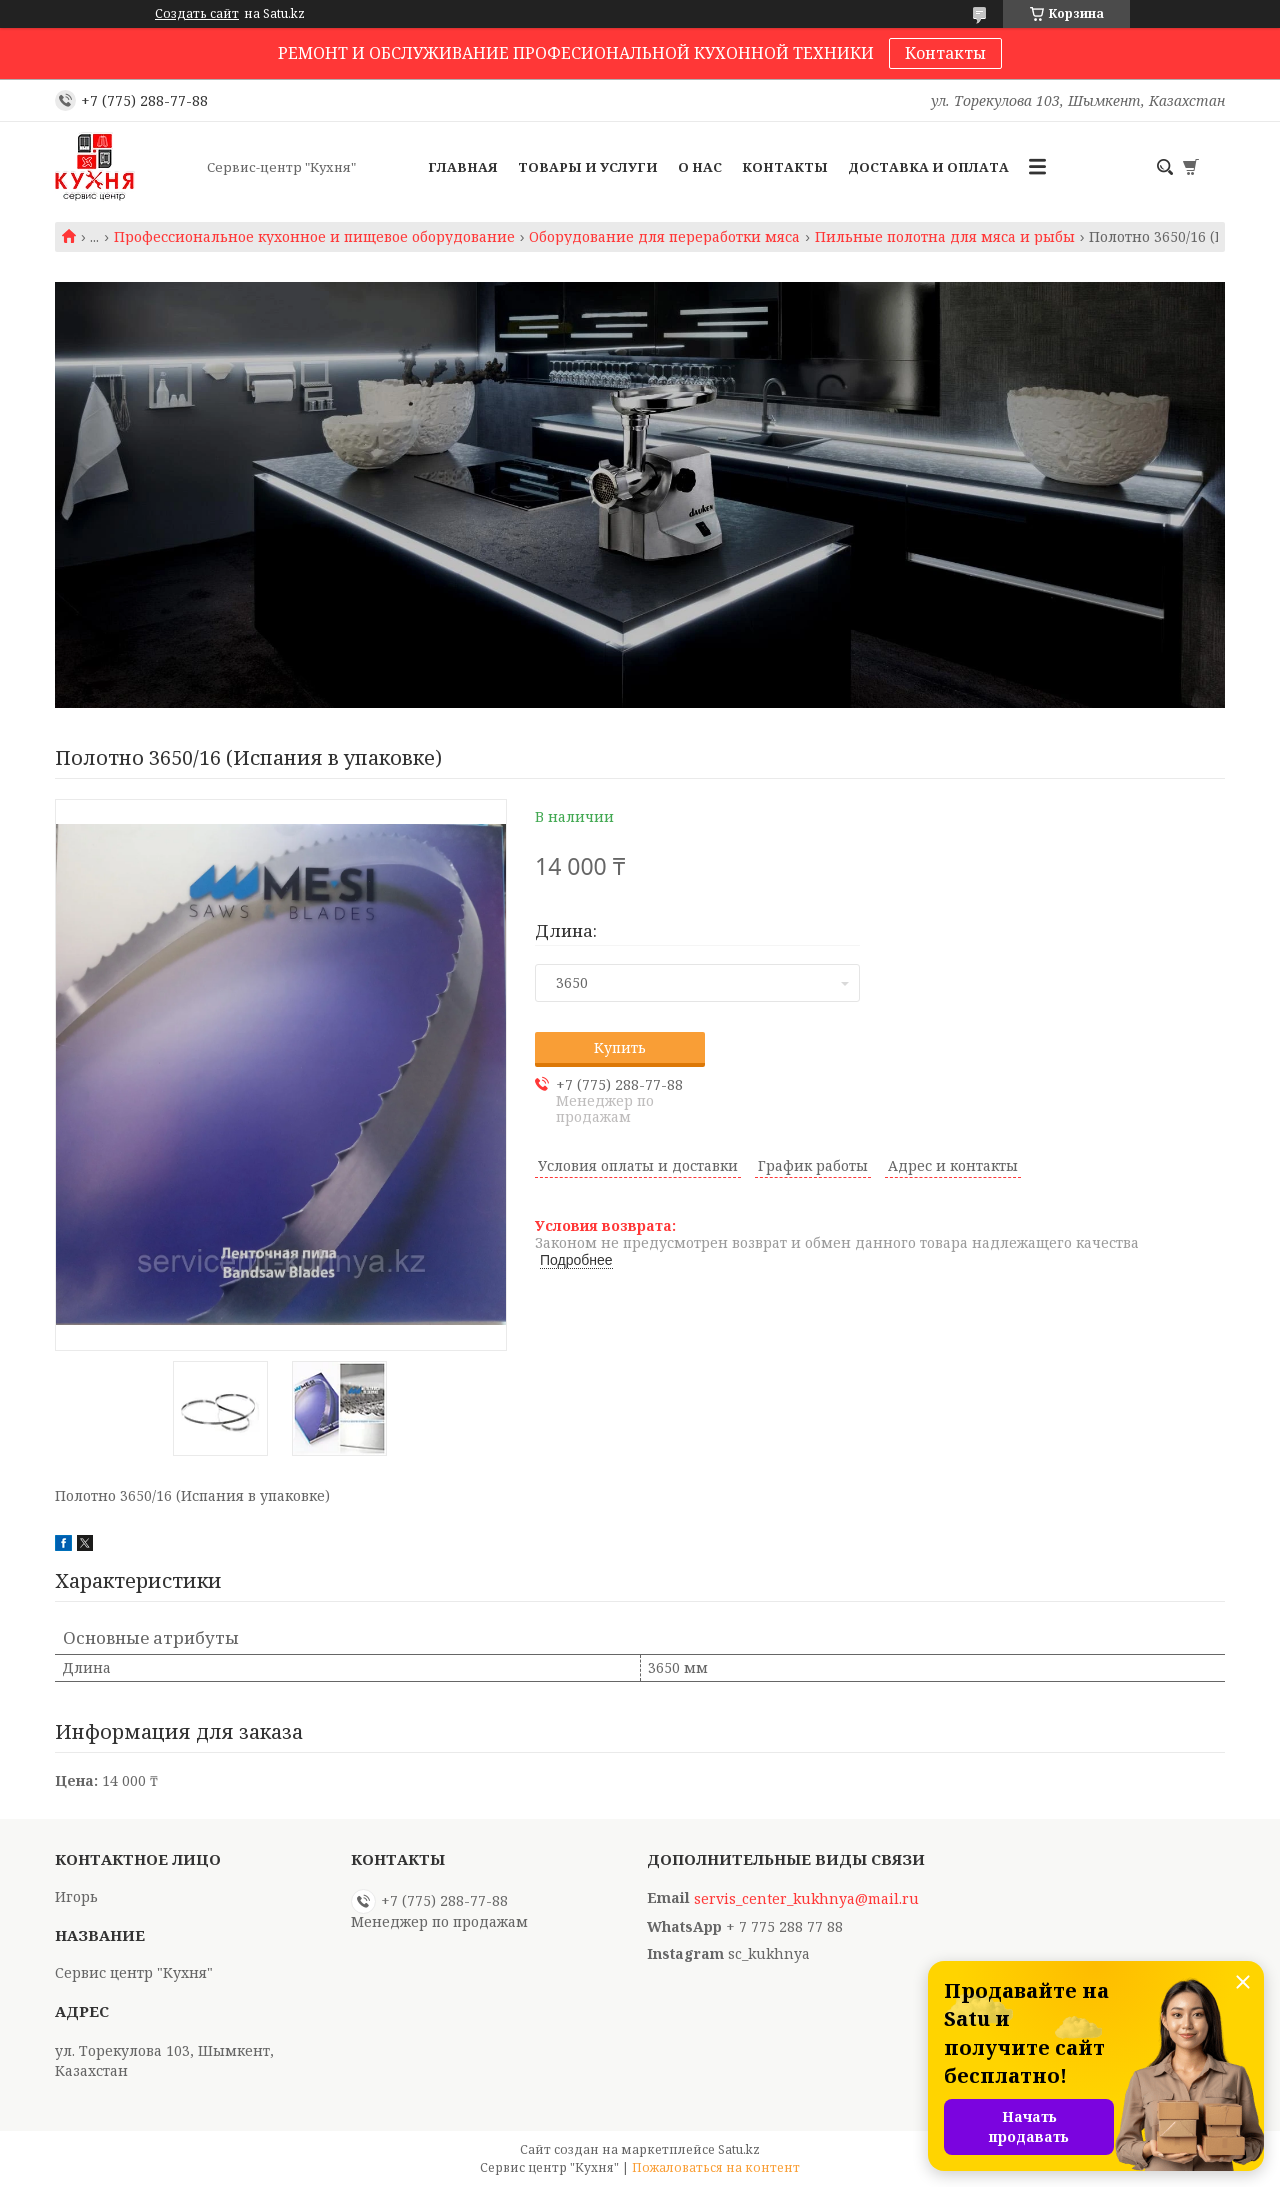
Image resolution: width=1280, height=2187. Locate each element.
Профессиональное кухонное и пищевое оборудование (314, 237)
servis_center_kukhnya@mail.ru (806, 1899)
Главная (463, 167)
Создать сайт (197, 14)
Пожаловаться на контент (716, 2167)
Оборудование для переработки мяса (664, 237)
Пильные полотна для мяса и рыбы (945, 237)
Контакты (945, 53)
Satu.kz (739, 2149)
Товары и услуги (588, 167)
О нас (700, 167)
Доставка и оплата (928, 167)
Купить (620, 1047)
